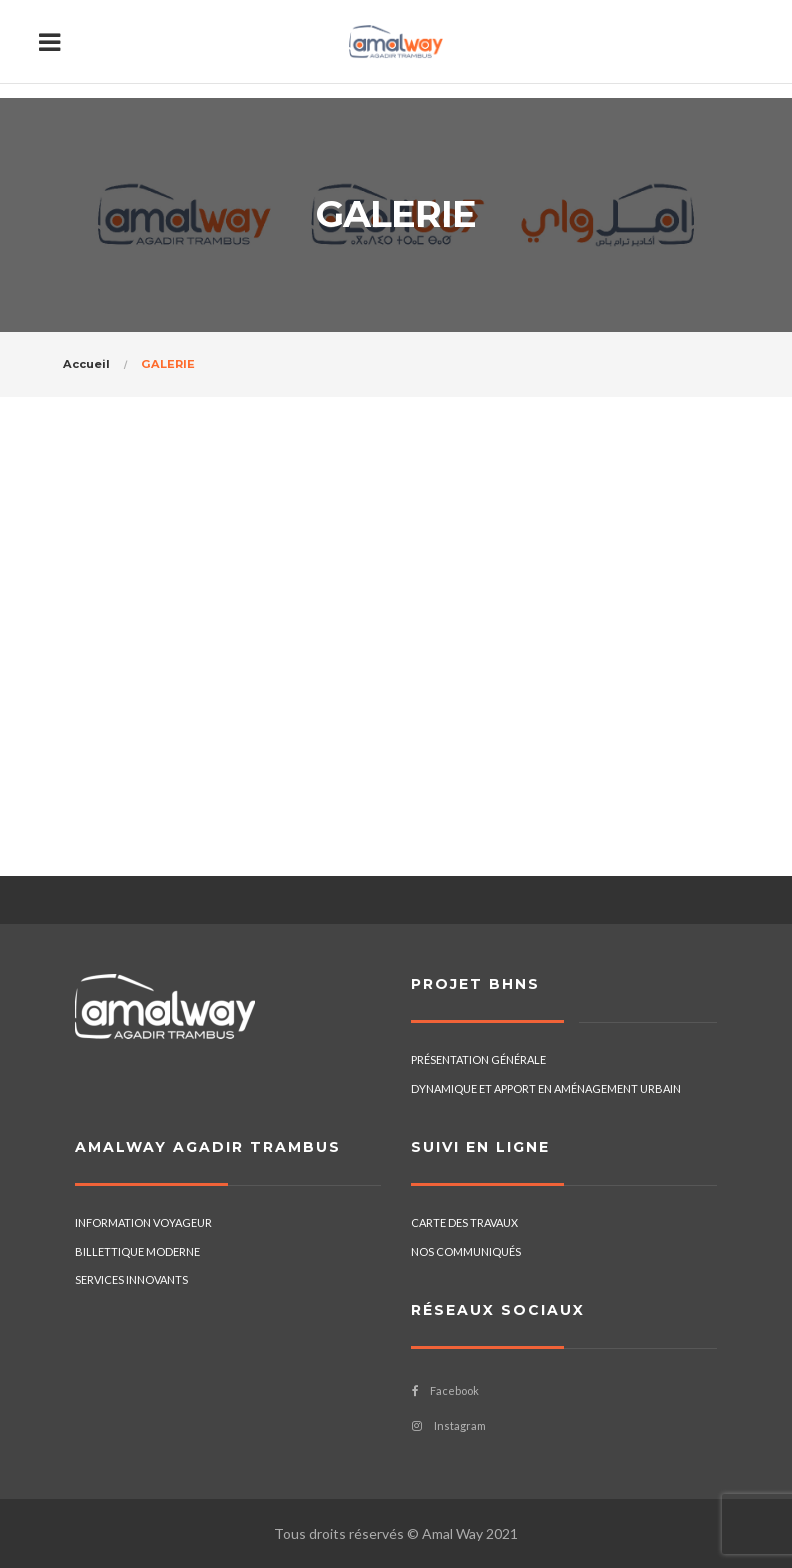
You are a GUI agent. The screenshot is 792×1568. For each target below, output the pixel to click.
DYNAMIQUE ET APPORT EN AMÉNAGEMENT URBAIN (546, 1088)
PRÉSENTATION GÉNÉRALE (478, 1059)
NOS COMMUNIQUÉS (466, 1251)
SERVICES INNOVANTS (131, 1279)
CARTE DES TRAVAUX (464, 1222)
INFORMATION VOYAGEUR (143, 1222)
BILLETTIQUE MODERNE (137, 1251)
